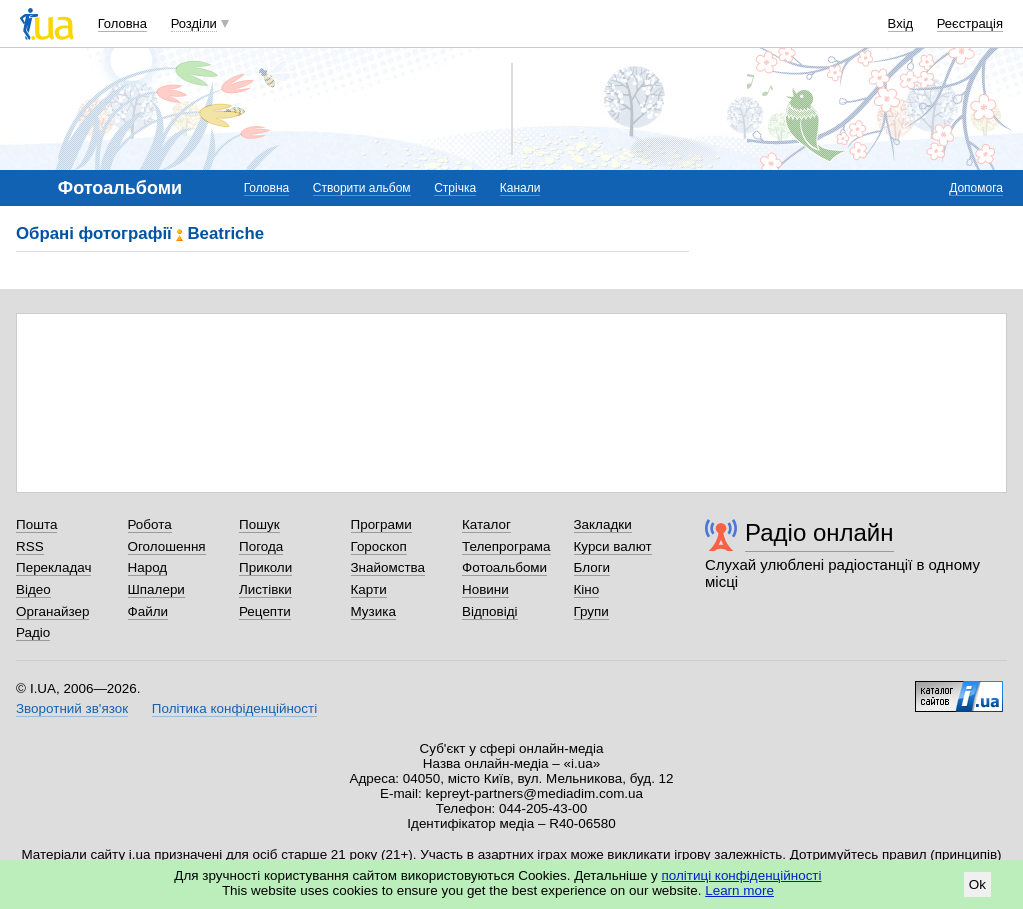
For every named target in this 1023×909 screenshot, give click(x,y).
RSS (30, 546)
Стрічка (455, 188)
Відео (33, 589)
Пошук (259, 524)
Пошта (36, 524)
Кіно (587, 589)
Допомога (976, 188)
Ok (977, 884)
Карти (369, 589)
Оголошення (167, 546)
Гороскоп (379, 546)
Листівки (265, 589)
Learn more (739, 890)
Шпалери (156, 589)
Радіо (33, 632)
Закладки (603, 524)
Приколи (265, 567)
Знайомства (388, 567)
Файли (148, 611)
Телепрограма (506, 546)
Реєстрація (970, 23)
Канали (520, 188)
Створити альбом (362, 188)
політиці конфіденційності (742, 875)
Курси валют (613, 546)
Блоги (592, 567)
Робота (150, 524)
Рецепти (265, 611)
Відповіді (490, 611)
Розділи (194, 23)
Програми (381, 524)
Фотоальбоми (504, 567)
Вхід (901, 23)
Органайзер (52, 611)
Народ (148, 567)
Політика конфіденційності (234, 708)
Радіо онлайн (819, 532)
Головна (122, 23)
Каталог (486, 524)
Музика (373, 611)
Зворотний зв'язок (72, 708)
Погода (261, 546)
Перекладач (53, 567)
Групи (591, 611)
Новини (485, 589)
